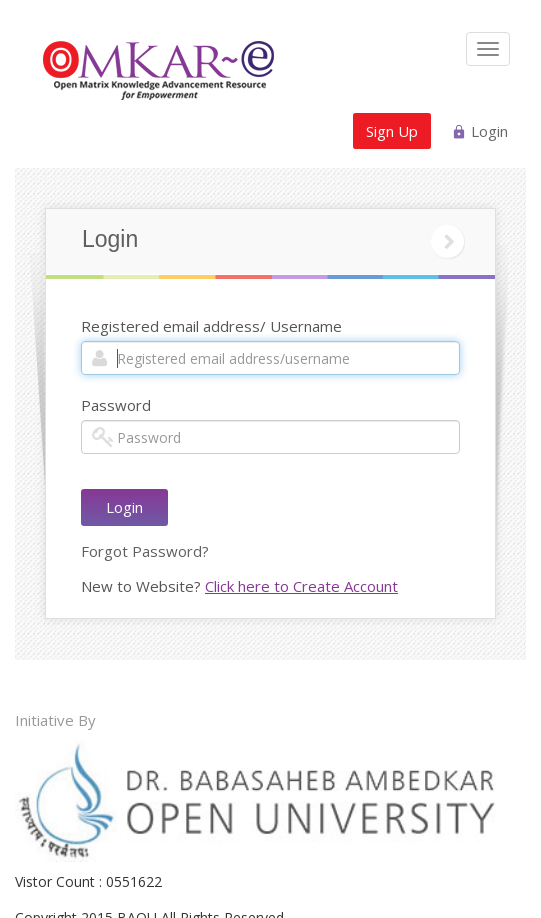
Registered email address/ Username (211, 326)
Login (489, 131)
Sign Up (392, 131)
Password (116, 405)
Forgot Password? (145, 551)
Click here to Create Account (301, 586)
